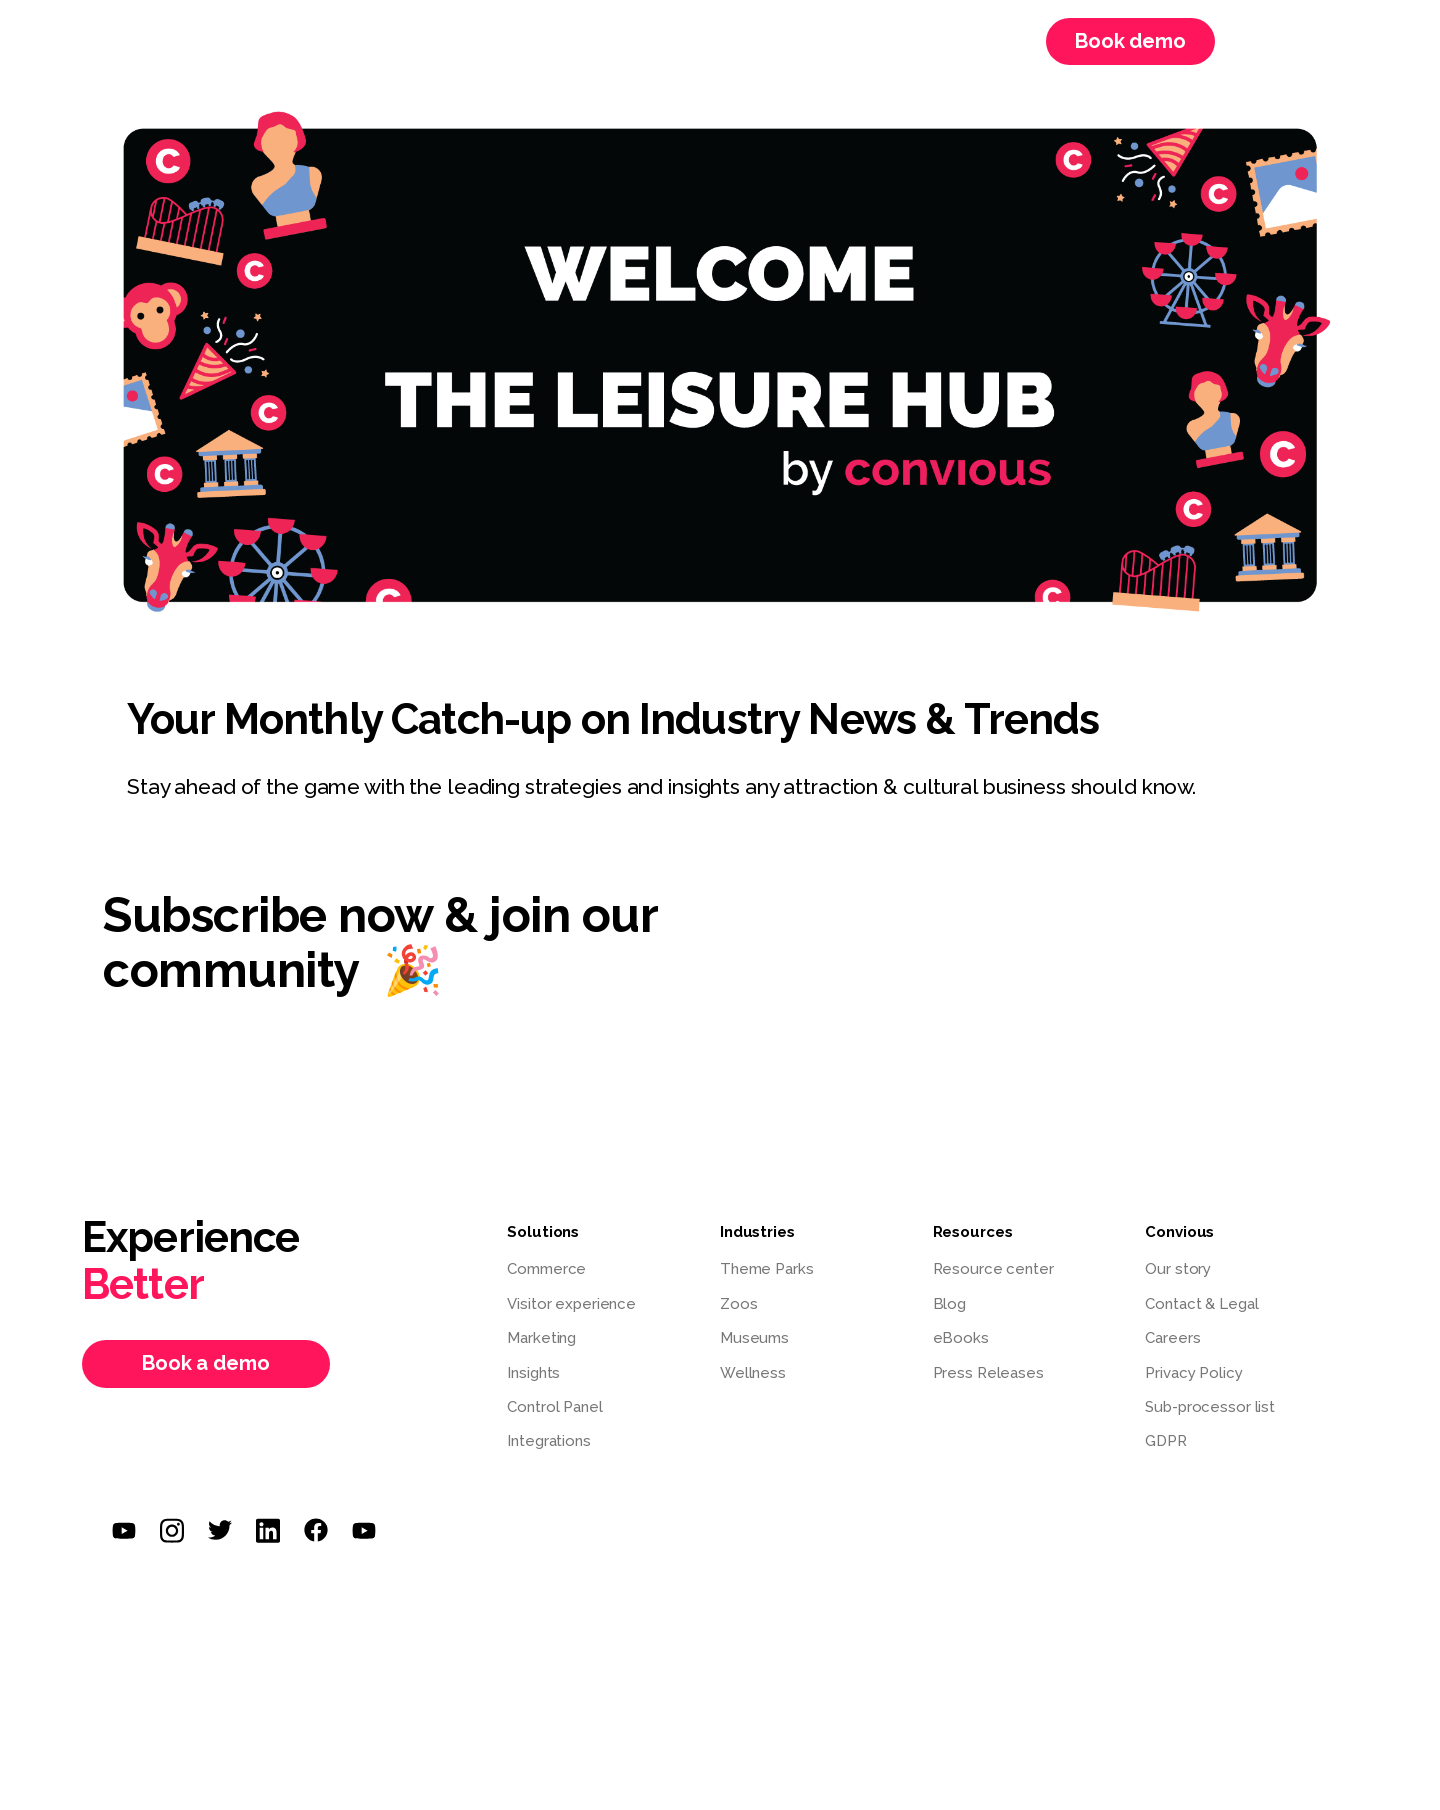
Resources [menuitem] (547, 41)
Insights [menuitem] (533, 1373)
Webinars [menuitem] (813, 41)
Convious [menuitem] (683, 41)
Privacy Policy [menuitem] (1193, 1373)
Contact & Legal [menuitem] (1201, 1304)
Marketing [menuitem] (541, 1338)
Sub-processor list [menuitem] (1210, 1407)
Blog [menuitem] (950, 1304)
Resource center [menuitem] (993, 1269)
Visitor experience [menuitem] (571, 1304)
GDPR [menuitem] (1166, 1441)
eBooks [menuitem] (961, 1338)
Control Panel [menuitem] (554, 1407)
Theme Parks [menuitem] (767, 1269)
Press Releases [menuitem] (988, 1373)
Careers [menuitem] (934, 41)
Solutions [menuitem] (411, 41)
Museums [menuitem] (754, 1338)
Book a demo (206, 1363)
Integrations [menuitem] (549, 1441)
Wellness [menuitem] (753, 1373)
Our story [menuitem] (1178, 1269)
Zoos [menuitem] (739, 1304)
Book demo (1130, 41)
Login (1267, 41)
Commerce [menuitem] (546, 1269)
